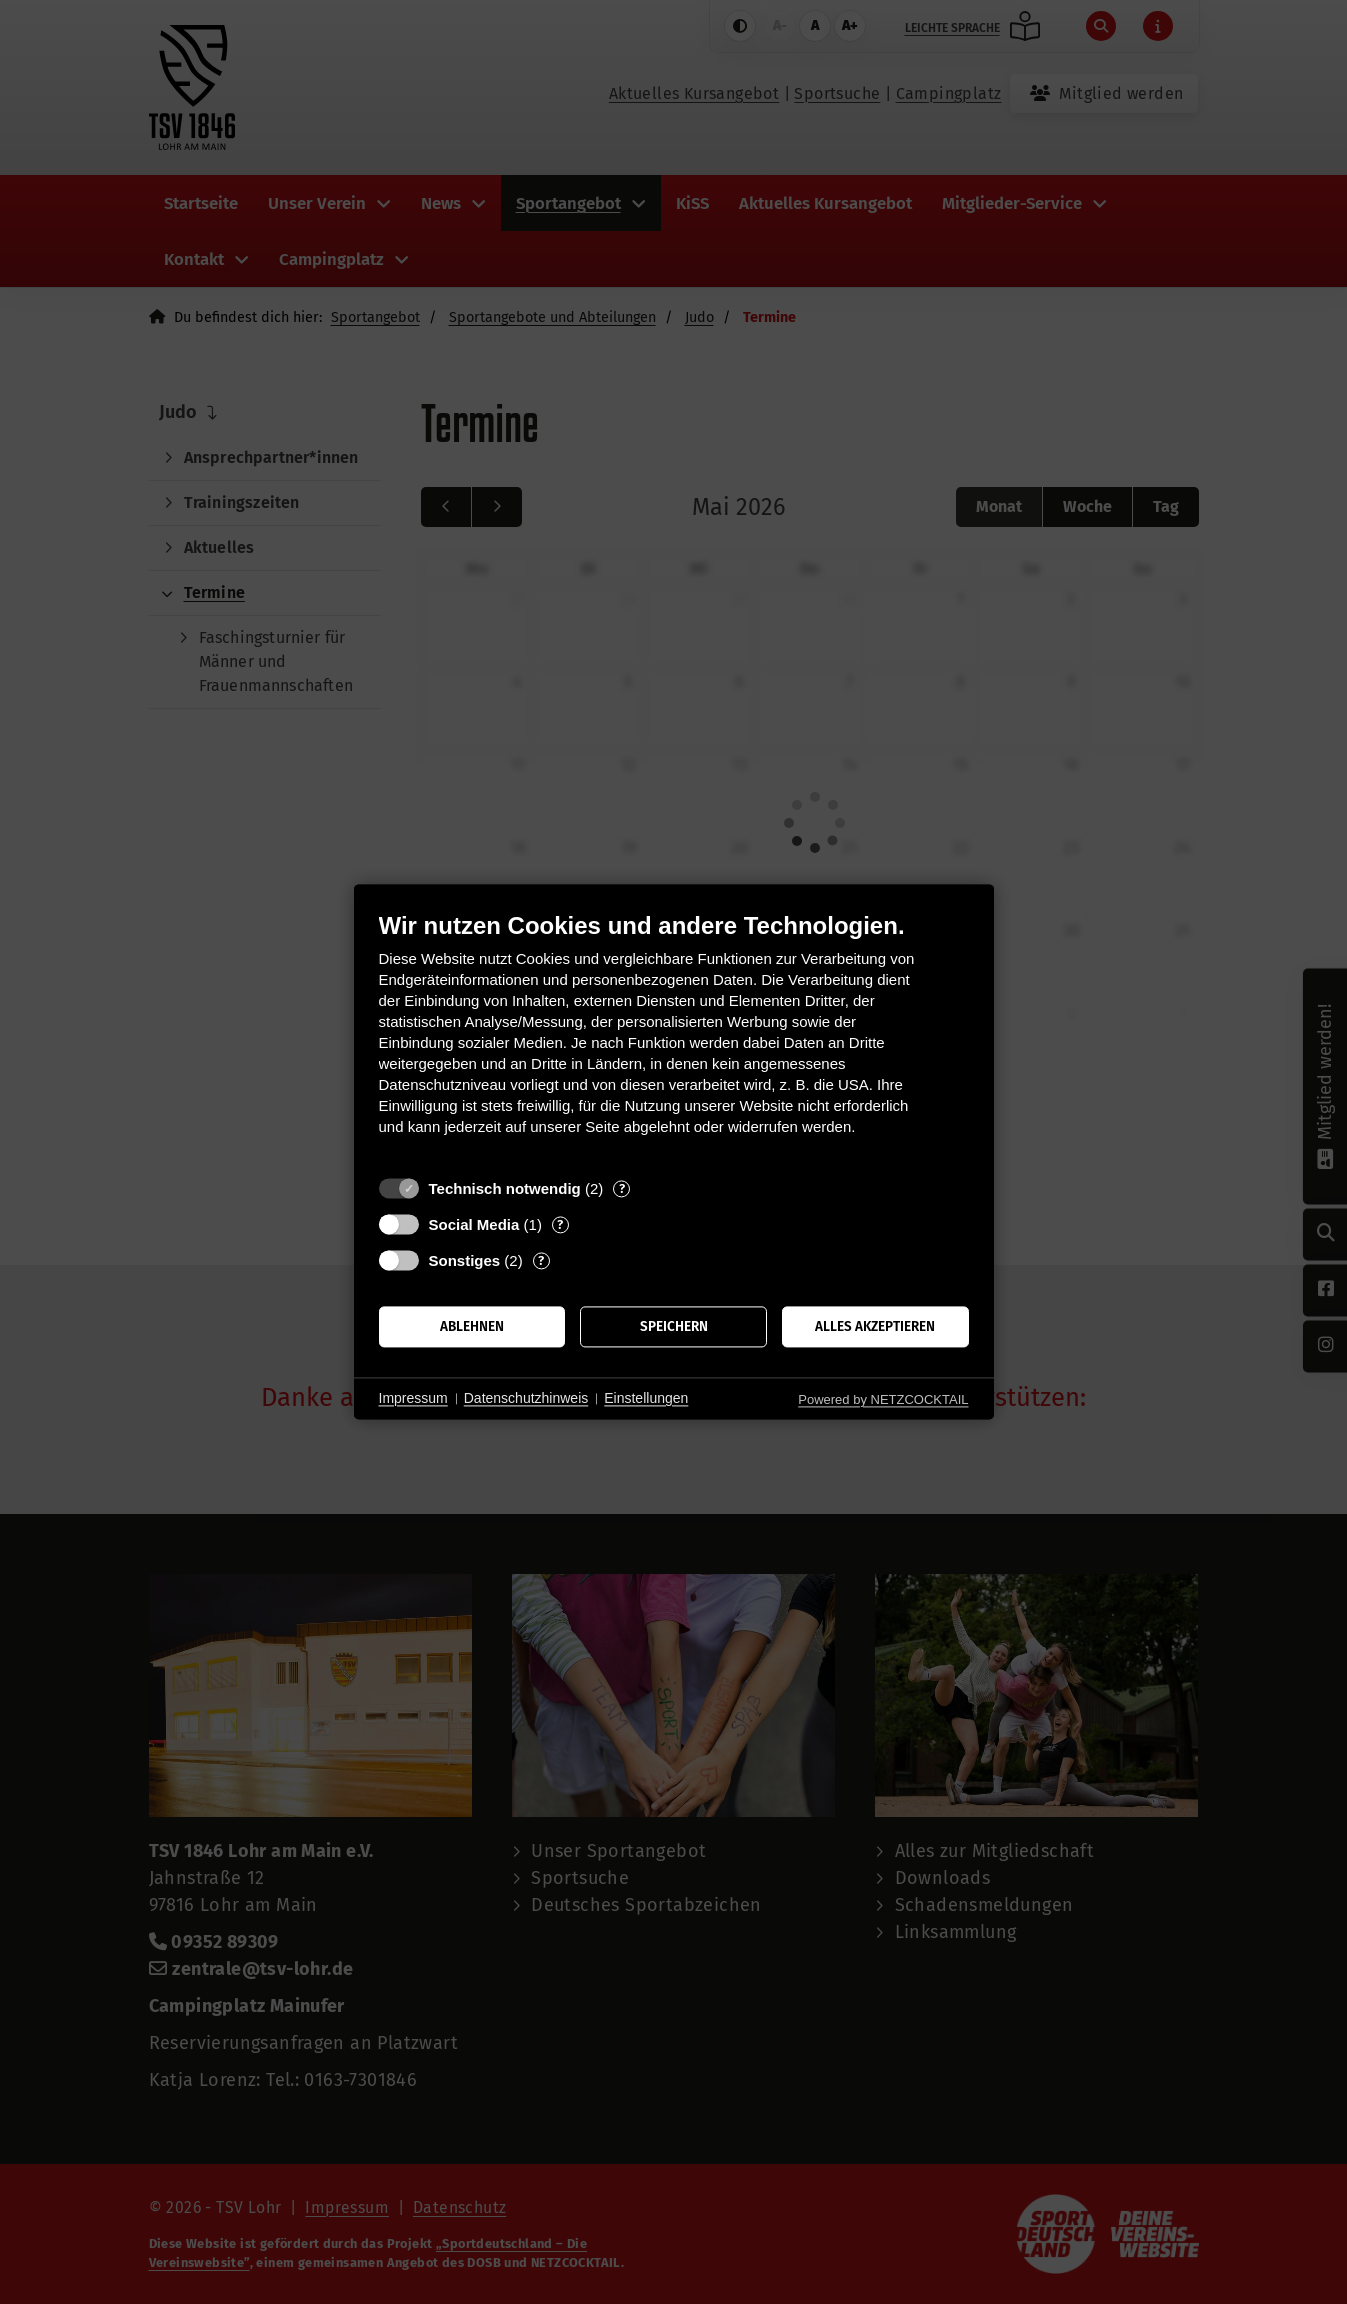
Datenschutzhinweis (526, 1398)
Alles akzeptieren (875, 1326)
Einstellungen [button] (646, 1398)
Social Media (474, 1224)
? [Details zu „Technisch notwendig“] (622, 1188)
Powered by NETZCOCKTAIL (883, 1399)
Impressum (413, 1398)
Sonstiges (465, 1260)
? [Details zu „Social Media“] (560, 1224)
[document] (674, 1038)
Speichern (674, 1326)
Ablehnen (472, 1326)
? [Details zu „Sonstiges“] (541, 1260)
